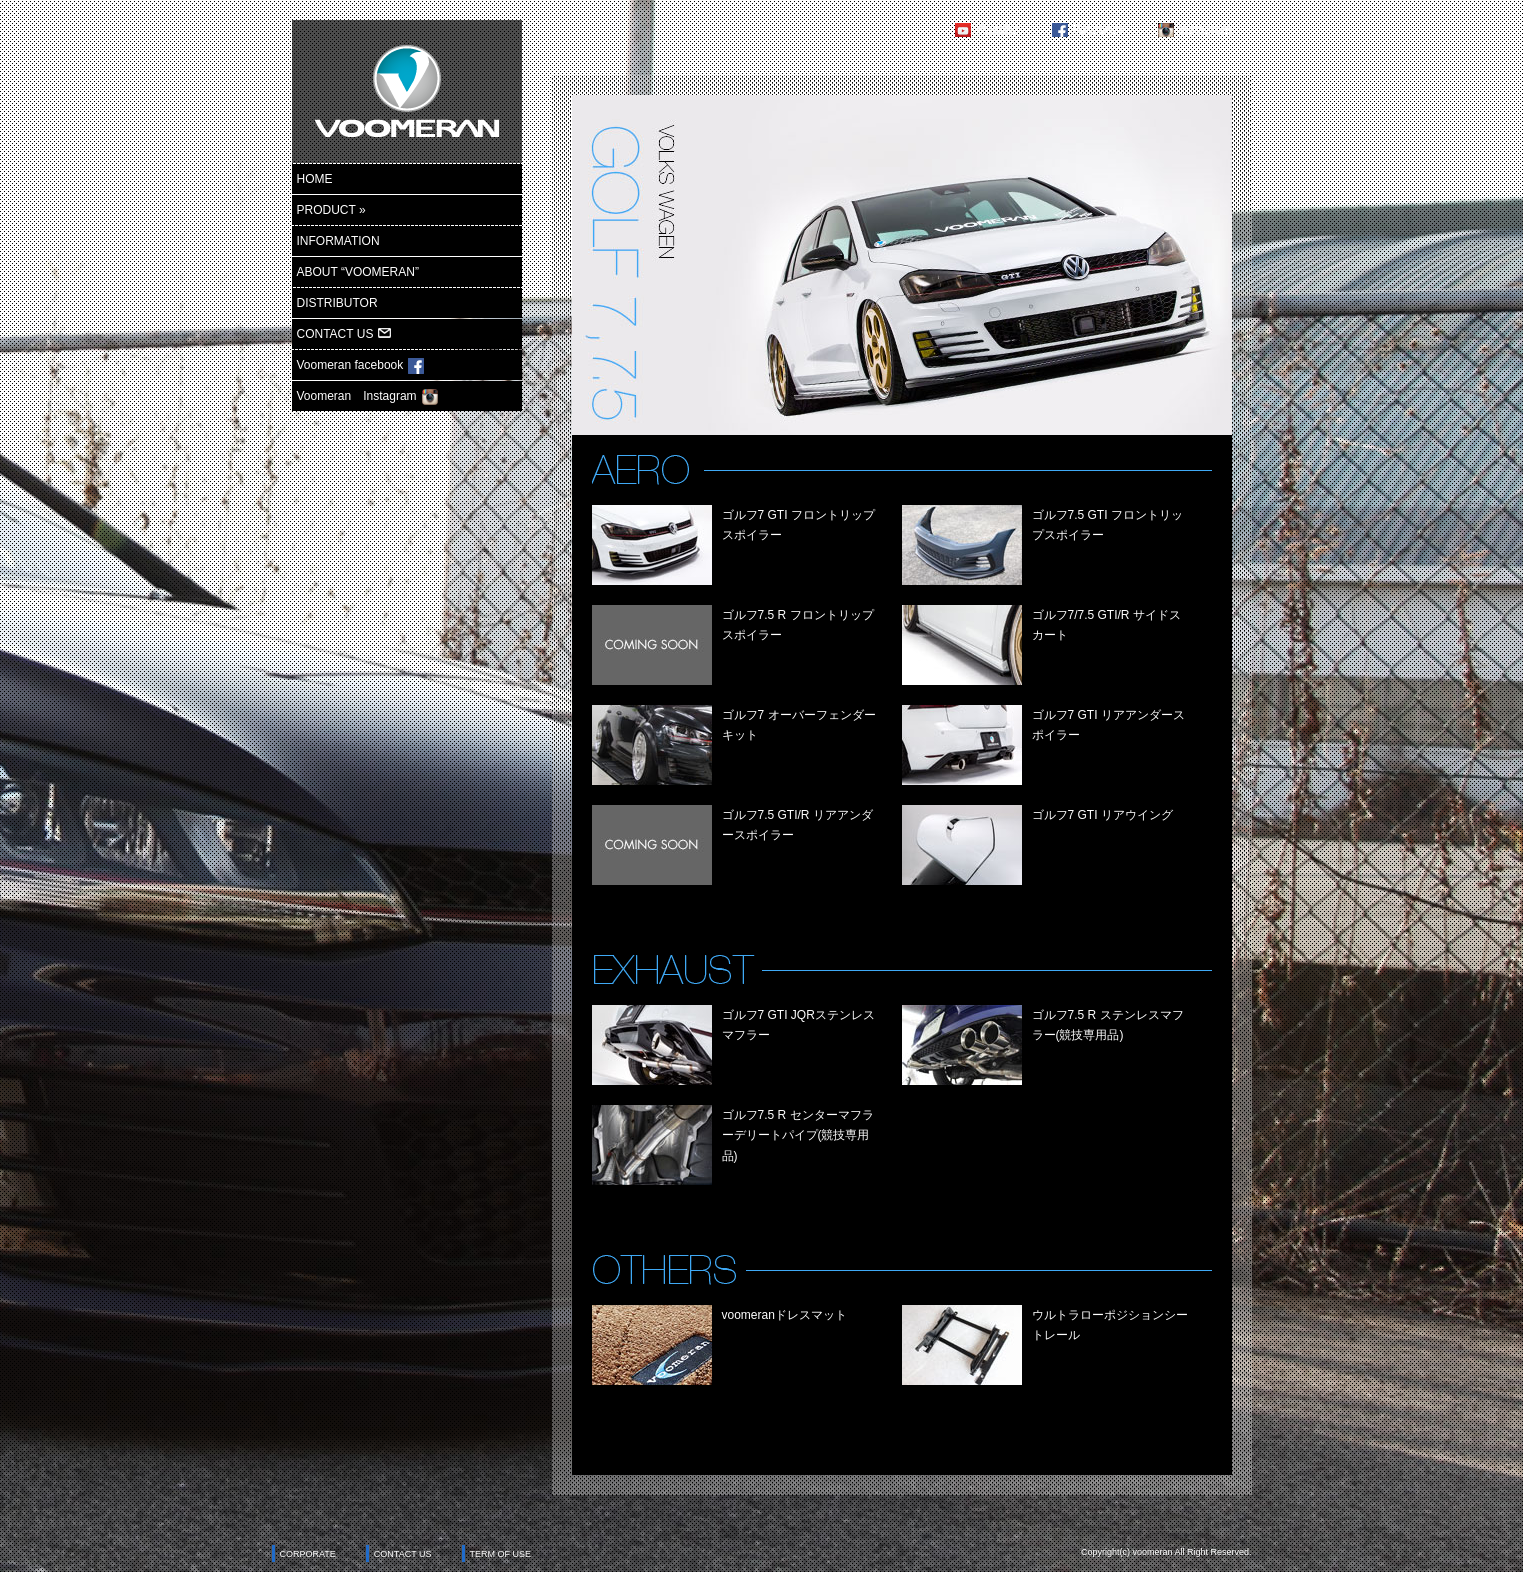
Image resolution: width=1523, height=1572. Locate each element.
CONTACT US (344, 334)
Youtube (997, 30)
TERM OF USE (501, 1554)
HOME (315, 179)
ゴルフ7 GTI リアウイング (1102, 815)
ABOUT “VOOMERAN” (358, 272)
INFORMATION (338, 241)
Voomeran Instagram (367, 397)
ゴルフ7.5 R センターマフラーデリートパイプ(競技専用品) (798, 1135)
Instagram (1204, 30)
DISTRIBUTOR (337, 303)
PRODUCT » (331, 210)
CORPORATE (308, 1554)
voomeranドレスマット (784, 1315)
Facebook (1098, 30)
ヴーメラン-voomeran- (407, 91)
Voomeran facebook (361, 366)
